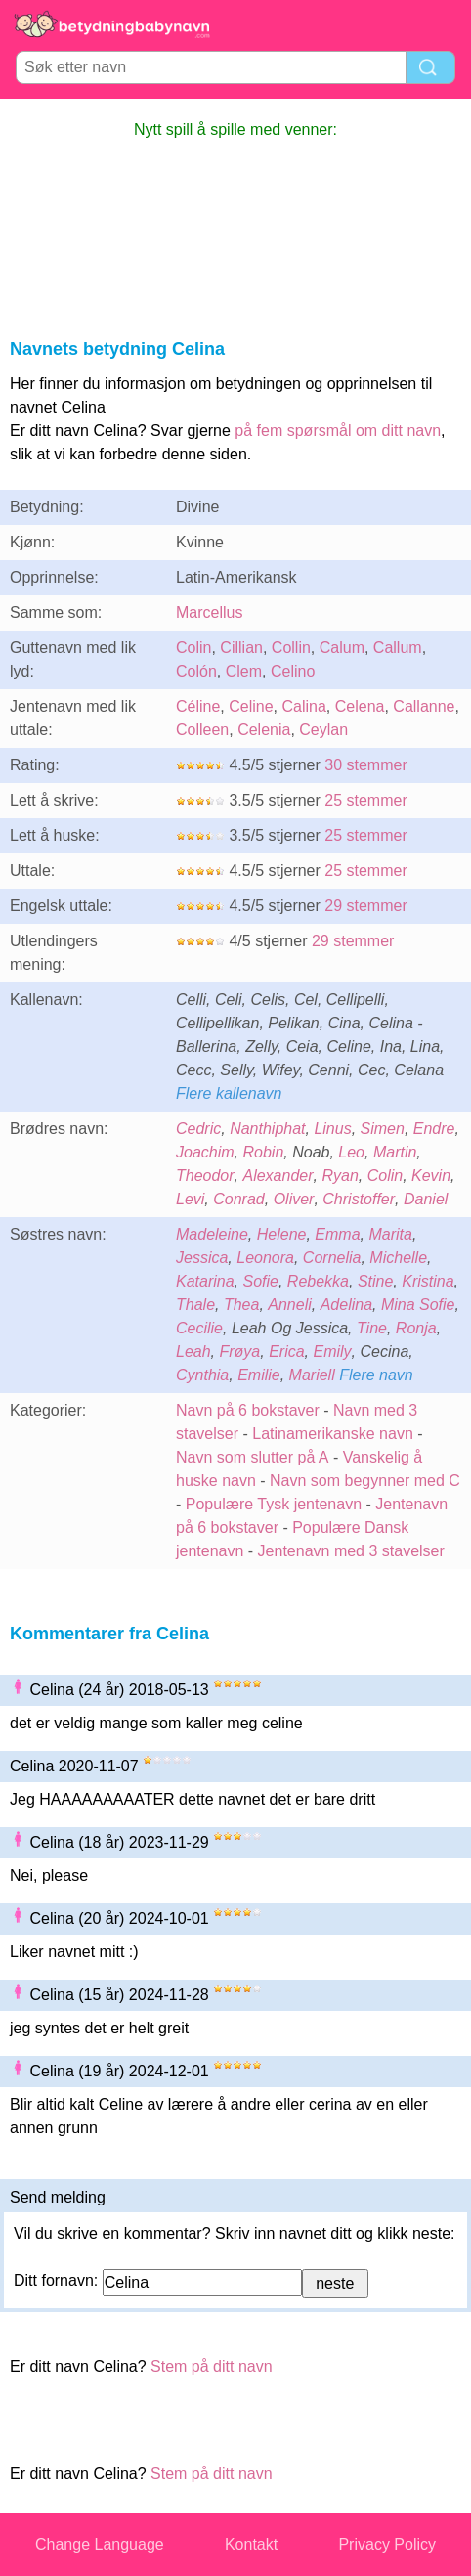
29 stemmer (365, 905)
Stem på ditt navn (211, 2366)
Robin (262, 1152)
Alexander (277, 1175)
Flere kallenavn (229, 1093)
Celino (293, 671)
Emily (333, 1351)
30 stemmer (365, 765)
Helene (282, 1234)
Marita (389, 1234)
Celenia (263, 729)
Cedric (198, 1128)
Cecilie (199, 1328)
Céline (198, 706)
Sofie (260, 1281)
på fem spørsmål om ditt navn (338, 430)
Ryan (339, 1175)
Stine (375, 1281)
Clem (244, 671)
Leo (351, 1152)
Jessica (202, 1257)
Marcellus (209, 612)
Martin (394, 1152)
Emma (337, 1234)
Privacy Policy (387, 2544)
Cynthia (202, 1375)
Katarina (205, 1281)
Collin (291, 647)
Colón (196, 671)
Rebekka (318, 1281)
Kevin (430, 1175)
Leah (193, 1351)
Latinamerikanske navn (332, 1433)
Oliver (294, 1199)
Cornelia (332, 1257)
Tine (372, 1328)
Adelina (346, 1304)
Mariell (312, 1375)
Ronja (416, 1328)
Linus (332, 1128)
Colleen (202, 729)
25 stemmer (365, 800)
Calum (342, 647)
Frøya (239, 1351)
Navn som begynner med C (365, 1480)
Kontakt (251, 2544)
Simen (383, 1128)
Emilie (258, 1375)
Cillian (241, 647)
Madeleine (212, 1234)
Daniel (426, 1199)
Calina (304, 706)
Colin (193, 647)
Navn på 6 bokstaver (248, 1410)
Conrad (238, 1199)
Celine (251, 706)
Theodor (205, 1175)
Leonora (265, 1257)
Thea (241, 1304)
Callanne (423, 706)
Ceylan (323, 729)
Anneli (289, 1304)
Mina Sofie (418, 1304)
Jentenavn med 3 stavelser (351, 1551)
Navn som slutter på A (252, 1457)
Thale (195, 1304)
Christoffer (358, 1199)
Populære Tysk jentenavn (274, 1504)
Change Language (99, 2544)
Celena (360, 706)
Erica (286, 1351)
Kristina (427, 1281)
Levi (190, 1199)
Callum (397, 647)
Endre (434, 1128)
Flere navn (376, 1375)
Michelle (398, 1257)
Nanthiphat (267, 1128)
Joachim (205, 1152)
